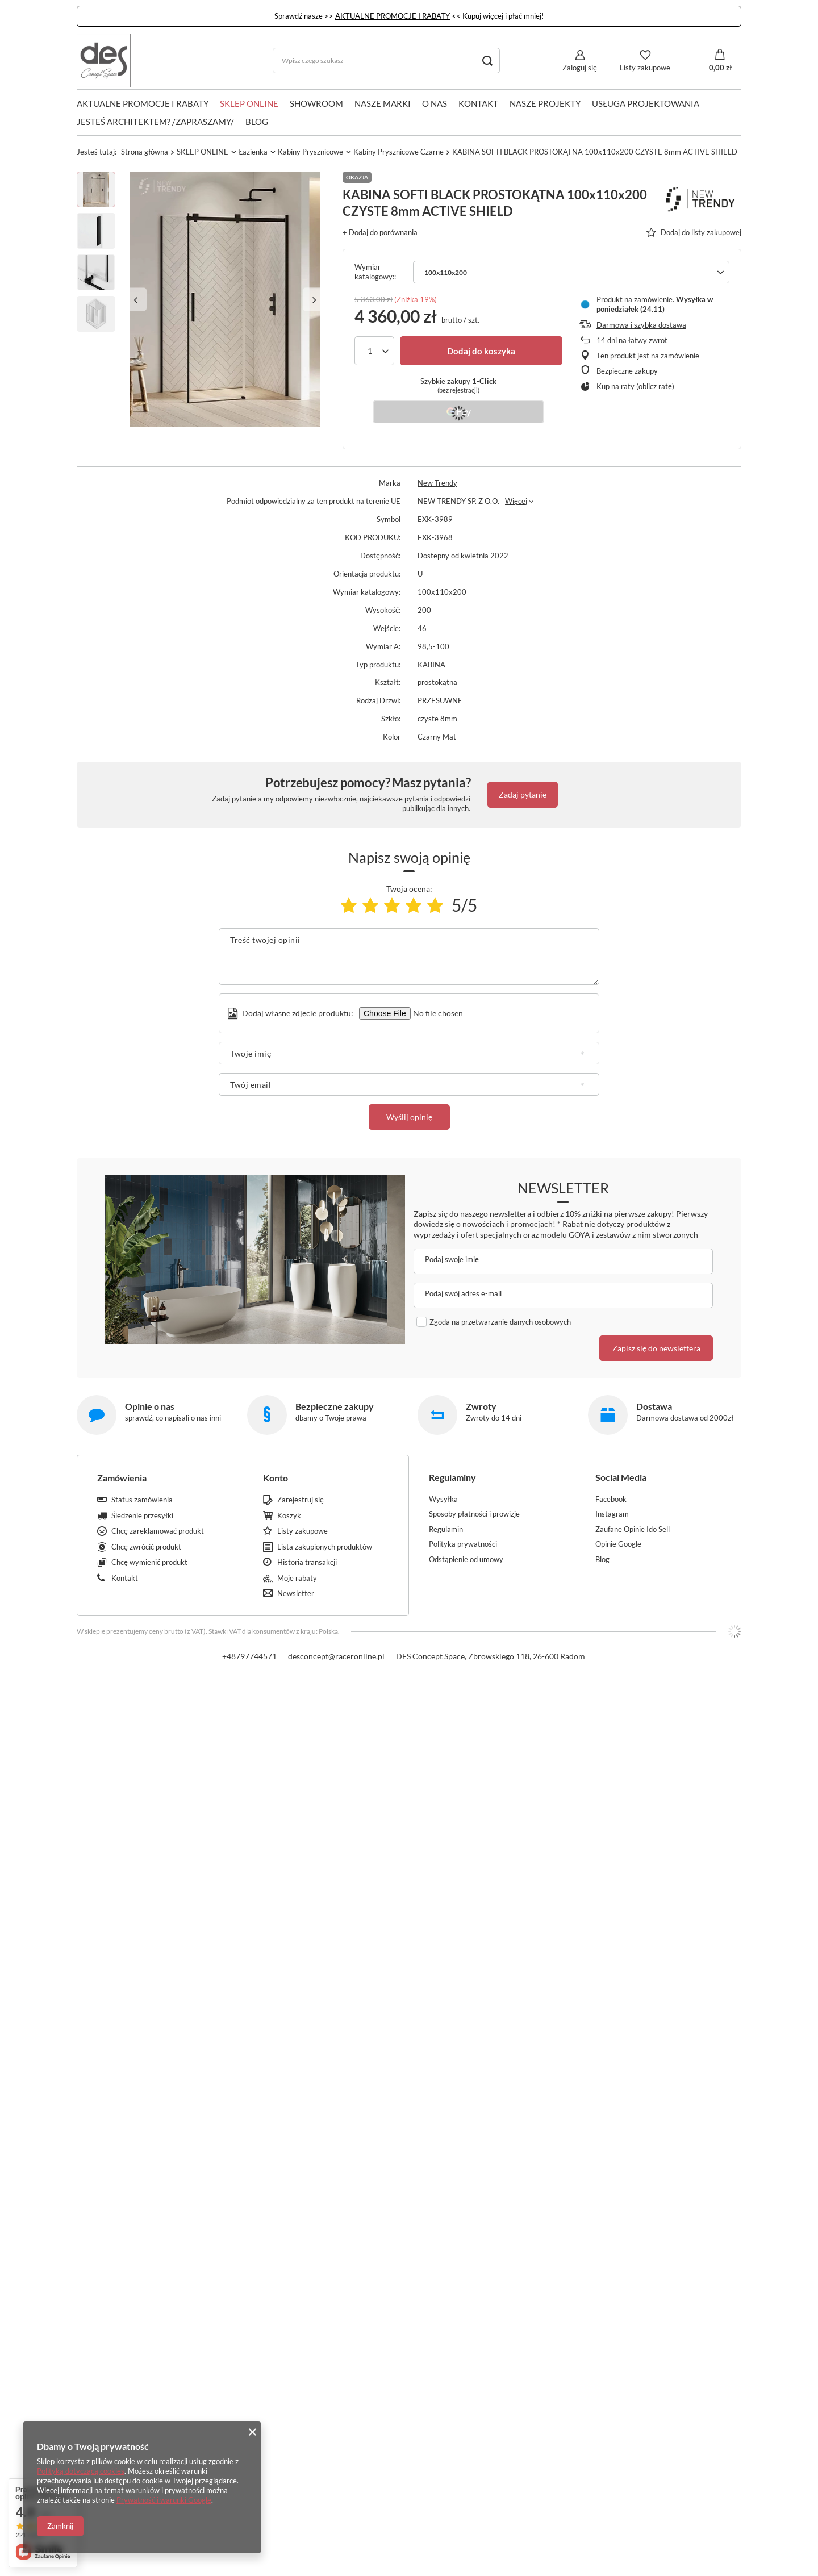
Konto (275, 1477)
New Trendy (437, 482)
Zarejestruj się (300, 1500)
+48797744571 (249, 1656)
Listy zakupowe (645, 67)
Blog (256, 121)
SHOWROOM (316, 103)
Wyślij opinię (409, 1117)
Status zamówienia (142, 1500)
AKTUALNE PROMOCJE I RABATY (392, 15)
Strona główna (144, 151)
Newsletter (563, 1187)
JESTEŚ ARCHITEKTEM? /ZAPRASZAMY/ (155, 121)
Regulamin (446, 1529)
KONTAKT (478, 103)
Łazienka (253, 151)
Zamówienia (122, 1477)
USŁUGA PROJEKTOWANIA (645, 103)
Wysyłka (443, 1499)
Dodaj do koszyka (481, 351)
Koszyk (289, 1516)
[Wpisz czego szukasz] (386, 60)
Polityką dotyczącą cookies (80, 2470)
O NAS (434, 103)
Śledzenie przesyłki (142, 1516)
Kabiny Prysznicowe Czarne (398, 151)
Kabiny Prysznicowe (310, 151)
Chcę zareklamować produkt (157, 1531)
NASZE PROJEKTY (545, 103)
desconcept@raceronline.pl (336, 1656)
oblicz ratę (655, 386)
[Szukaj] (487, 60)
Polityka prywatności (463, 1544)
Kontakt (124, 1578)
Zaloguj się (579, 67)
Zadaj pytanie (522, 794)
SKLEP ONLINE (249, 103)
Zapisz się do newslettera (656, 1348)
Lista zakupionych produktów (324, 1547)
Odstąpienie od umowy (466, 1559)
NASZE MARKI (382, 103)
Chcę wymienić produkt (149, 1562)
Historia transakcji (307, 1562)
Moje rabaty (297, 1578)
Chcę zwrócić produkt (146, 1547)
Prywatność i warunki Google (163, 2499)
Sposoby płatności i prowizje (474, 1514)
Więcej (516, 501)
